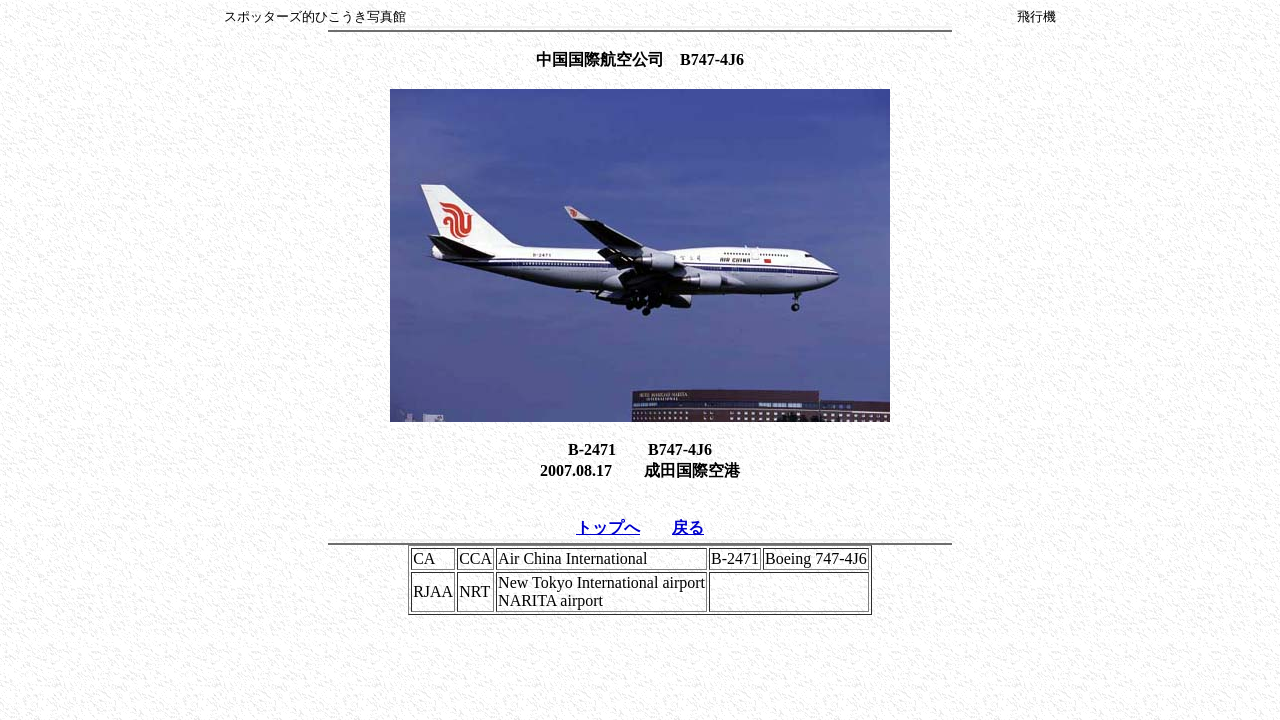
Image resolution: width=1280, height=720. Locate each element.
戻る (688, 527)
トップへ (608, 527)
